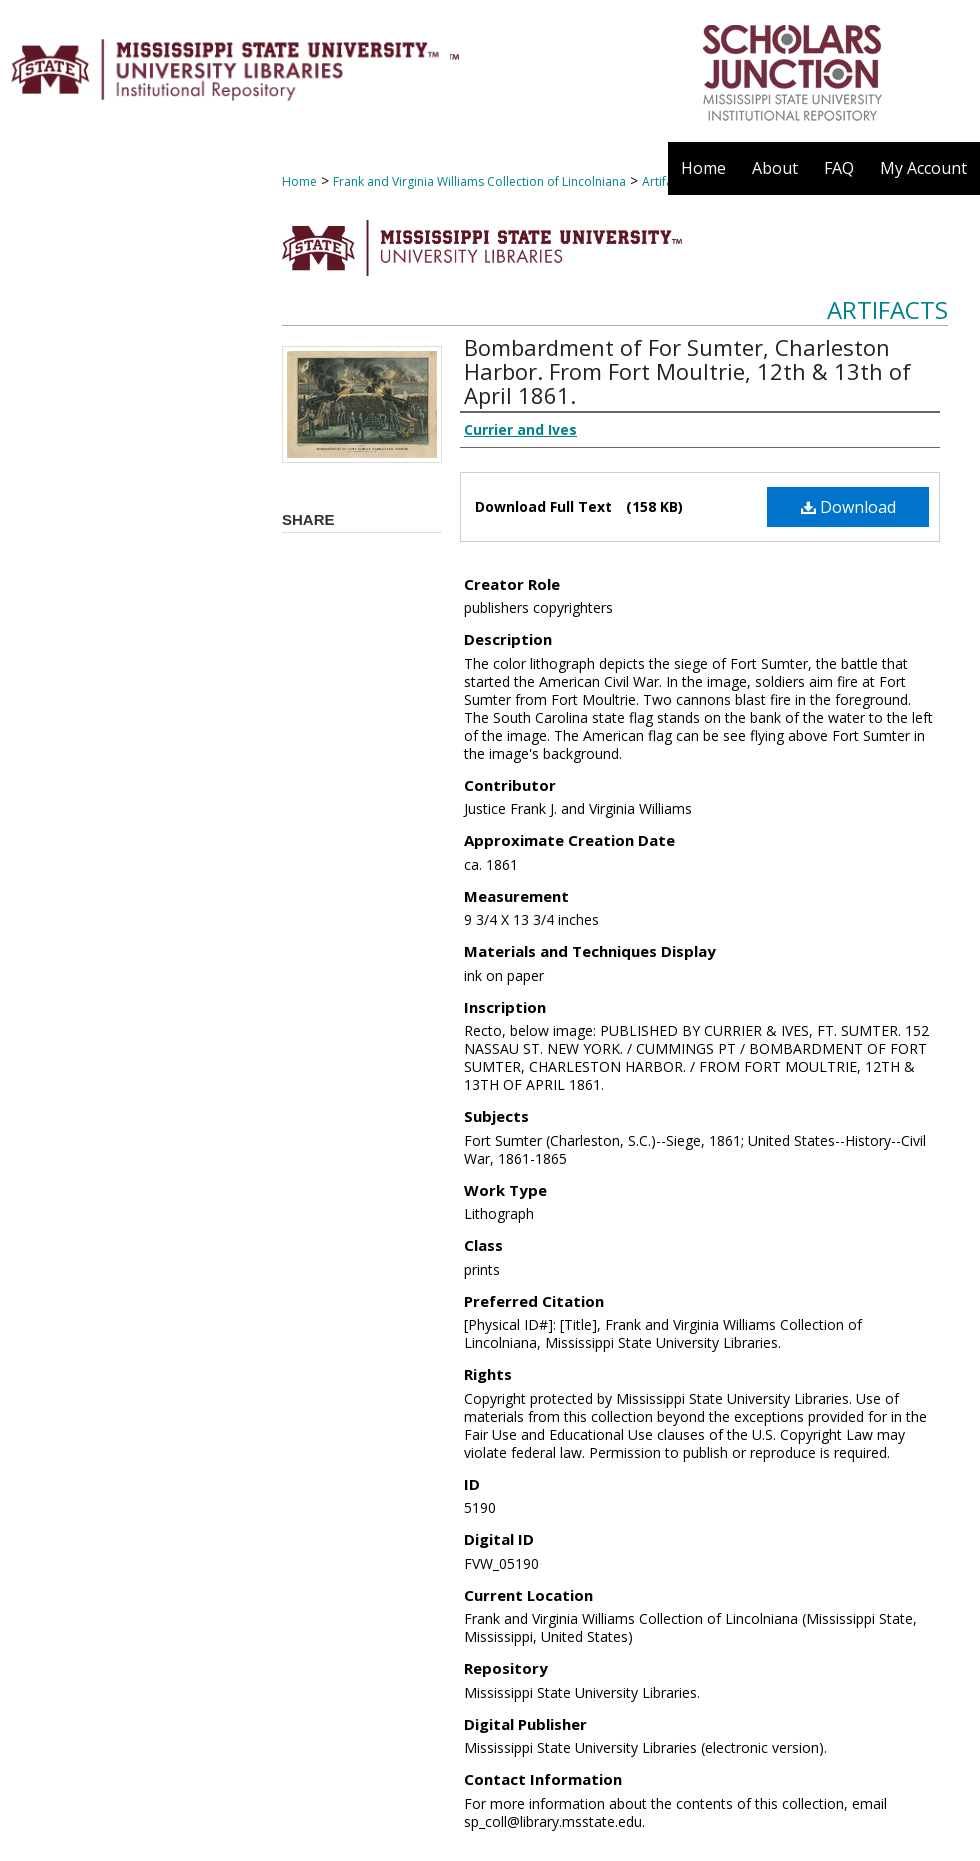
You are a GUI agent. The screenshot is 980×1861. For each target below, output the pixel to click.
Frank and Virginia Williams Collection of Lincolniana (479, 181)
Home (299, 181)
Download (848, 507)
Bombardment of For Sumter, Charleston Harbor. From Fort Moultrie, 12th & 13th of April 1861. (687, 371)
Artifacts (887, 309)
